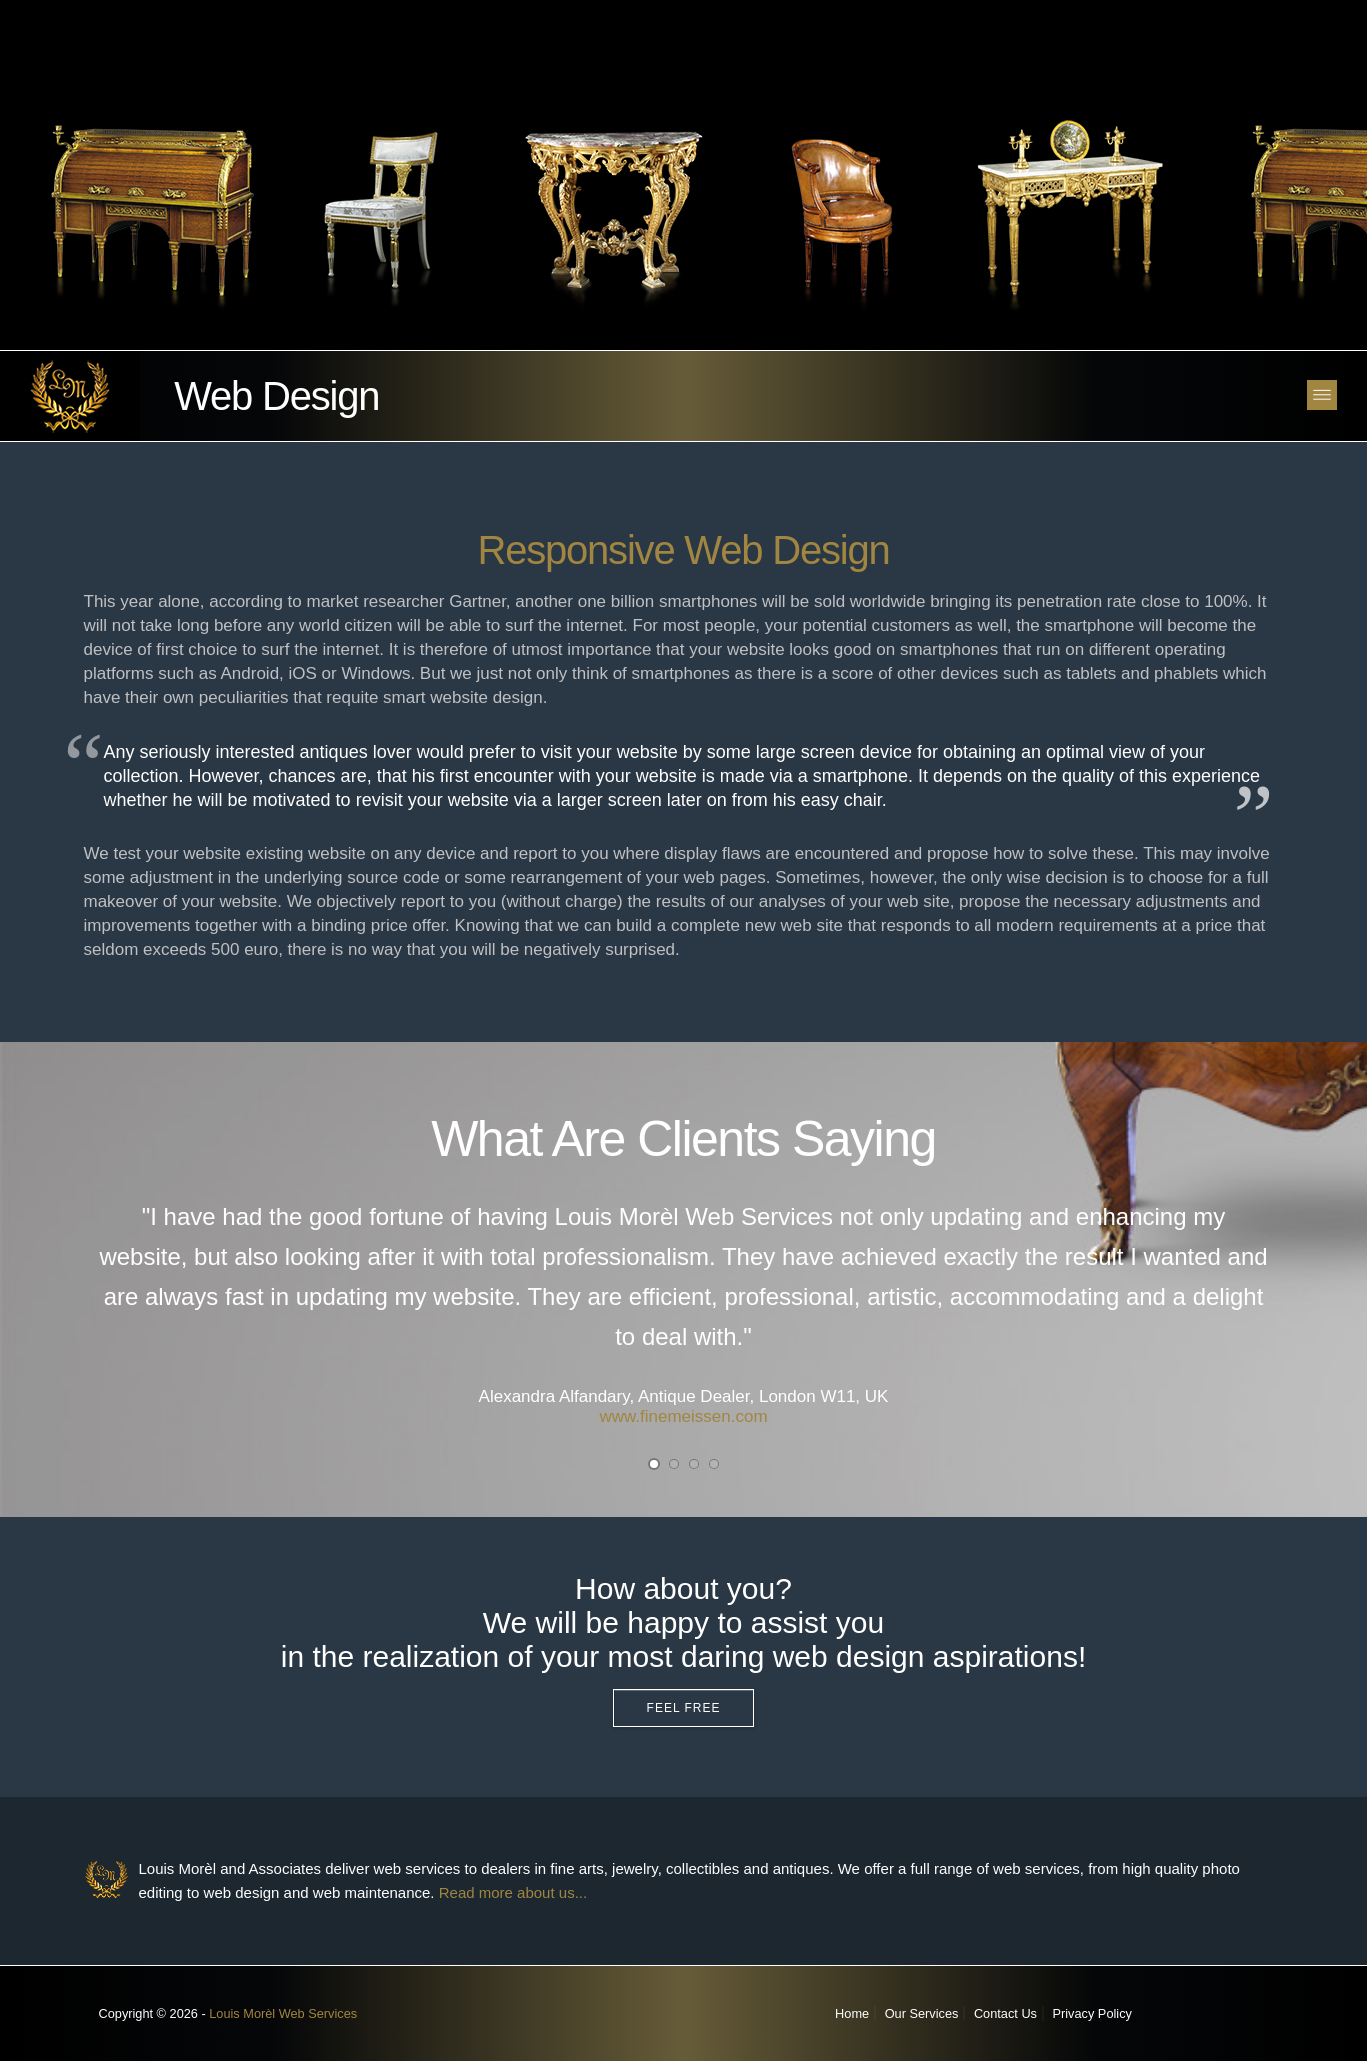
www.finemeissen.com (683, 1416)
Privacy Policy (1092, 2013)
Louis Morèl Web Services (283, 2013)
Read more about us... (513, 1892)
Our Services (922, 2013)
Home (852, 2013)
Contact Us (1005, 2013)
